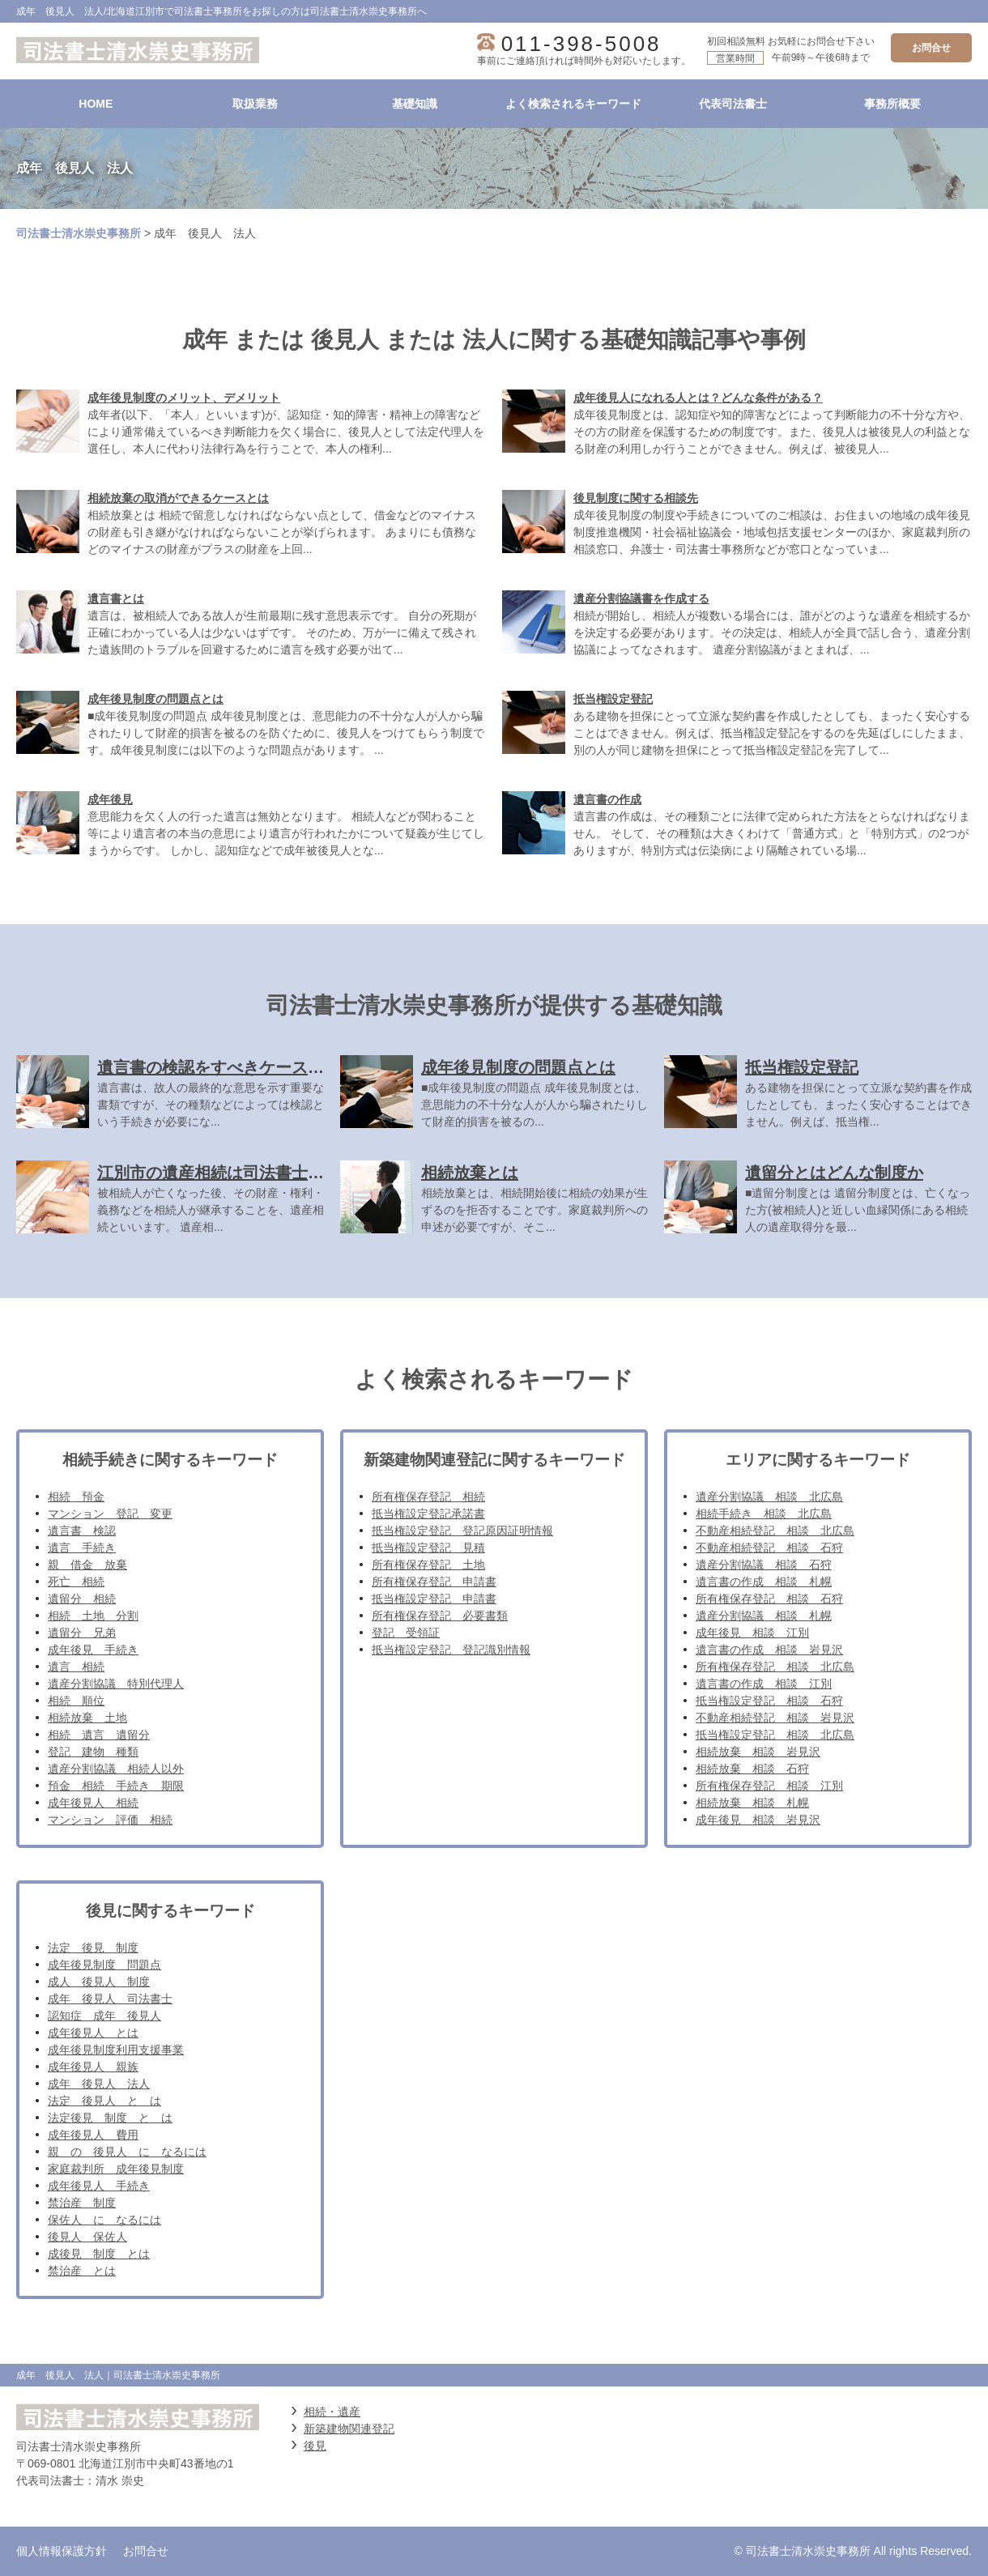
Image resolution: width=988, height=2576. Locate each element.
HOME (96, 103)
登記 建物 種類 (93, 1751)
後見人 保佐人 (87, 2236)
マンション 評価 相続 (110, 1819)
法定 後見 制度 (93, 1947)
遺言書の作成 (607, 799)
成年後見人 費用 (93, 2134)
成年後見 (110, 799)
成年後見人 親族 (93, 2066)
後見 (315, 2445)
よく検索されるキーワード (573, 103)
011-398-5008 (581, 43)
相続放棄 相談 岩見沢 (758, 1751)
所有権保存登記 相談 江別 (769, 1785)
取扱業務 (255, 103)
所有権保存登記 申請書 (434, 1581)
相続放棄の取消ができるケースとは (178, 498)
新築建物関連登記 (349, 2428)
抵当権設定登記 (613, 698)
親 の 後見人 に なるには (127, 2151)
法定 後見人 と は (104, 2100)
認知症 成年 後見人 (104, 2015)
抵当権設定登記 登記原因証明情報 (462, 1530)
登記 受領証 (406, 1632)
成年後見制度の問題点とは (155, 698)
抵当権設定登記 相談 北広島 (775, 1734)
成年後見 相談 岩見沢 (758, 1819)
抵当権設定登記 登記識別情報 (451, 1649)
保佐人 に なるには (104, 2219)
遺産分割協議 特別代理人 (116, 1683)
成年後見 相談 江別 (752, 1632)
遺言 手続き (82, 1547)
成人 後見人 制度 (99, 1981)
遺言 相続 (76, 1666)
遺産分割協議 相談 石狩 (764, 1564)
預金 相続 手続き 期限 (116, 1785)
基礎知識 (414, 103)
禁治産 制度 (82, 2202)
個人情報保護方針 (61, 2550)
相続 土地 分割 (93, 1615)
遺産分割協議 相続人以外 (116, 1768)
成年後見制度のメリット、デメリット (183, 397)
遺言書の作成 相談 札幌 (764, 1581)
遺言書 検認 (82, 1530)
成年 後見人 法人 (99, 2083)
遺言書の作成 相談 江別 (764, 1683)
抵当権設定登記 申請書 (434, 1598)
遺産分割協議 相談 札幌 (764, 1615)
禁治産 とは (82, 2270)
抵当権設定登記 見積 (428, 1547)
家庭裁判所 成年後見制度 (116, 2168)
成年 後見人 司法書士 (110, 1998)
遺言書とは (115, 598)
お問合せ (931, 47)
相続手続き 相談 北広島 (764, 1513)
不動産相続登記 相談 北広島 (775, 1530)
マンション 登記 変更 (110, 1513)
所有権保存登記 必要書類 (440, 1615)
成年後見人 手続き (99, 2185)
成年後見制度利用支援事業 (116, 2049)
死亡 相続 (76, 1581)
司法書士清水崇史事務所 (78, 233)
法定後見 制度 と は (110, 2117)
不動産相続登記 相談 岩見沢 (775, 1717)
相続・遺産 (332, 2411)
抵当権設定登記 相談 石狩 (769, 1700)
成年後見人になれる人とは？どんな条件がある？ (698, 397)
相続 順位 (76, 1700)
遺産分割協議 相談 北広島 (769, 1496)
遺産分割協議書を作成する (641, 598)
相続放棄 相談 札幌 (752, 1802)
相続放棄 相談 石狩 (752, 1768)
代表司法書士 (733, 103)
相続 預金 (76, 1496)
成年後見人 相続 (93, 1802)
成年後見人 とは (93, 2032)
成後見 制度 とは (99, 2253)
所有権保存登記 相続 (428, 1496)
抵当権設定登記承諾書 (428, 1513)
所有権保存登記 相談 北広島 (775, 1666)
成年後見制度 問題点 (104, 1964)
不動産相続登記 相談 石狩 (769, 1547)
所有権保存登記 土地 (428, 1564)
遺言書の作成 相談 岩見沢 (769, 1649)
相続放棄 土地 (87, 1717)
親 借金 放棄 (87, 1564)
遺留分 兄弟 (82, 1632)
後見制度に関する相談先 (635, 498)
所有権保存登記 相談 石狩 (769, 1598)
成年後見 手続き (93, 1649)
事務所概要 (892, 103)
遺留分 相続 (82, 1598)
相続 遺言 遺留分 (99, 1734)
